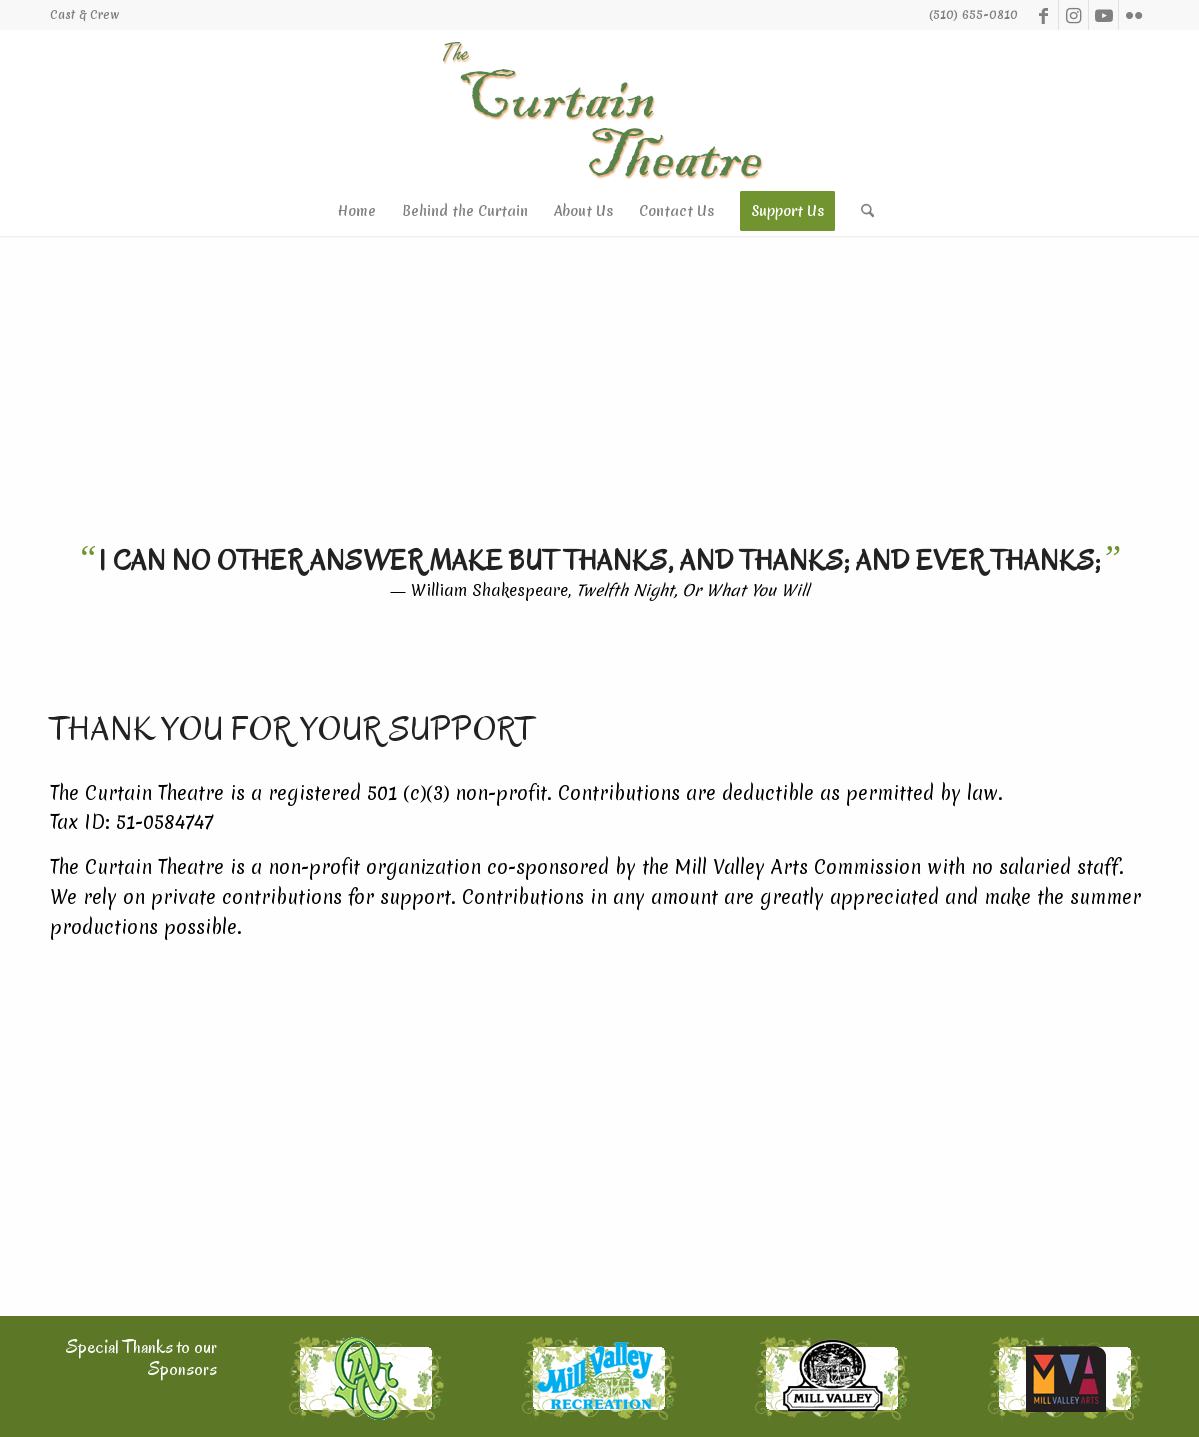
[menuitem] (85, 15)
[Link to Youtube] (1103, 15)
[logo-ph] (600, 108)
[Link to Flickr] (1134, 15)
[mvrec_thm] (599, 1378)
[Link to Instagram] (1073, 15)
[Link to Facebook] (1043, 15)
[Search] (861, 211)
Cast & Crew (85, 15)
